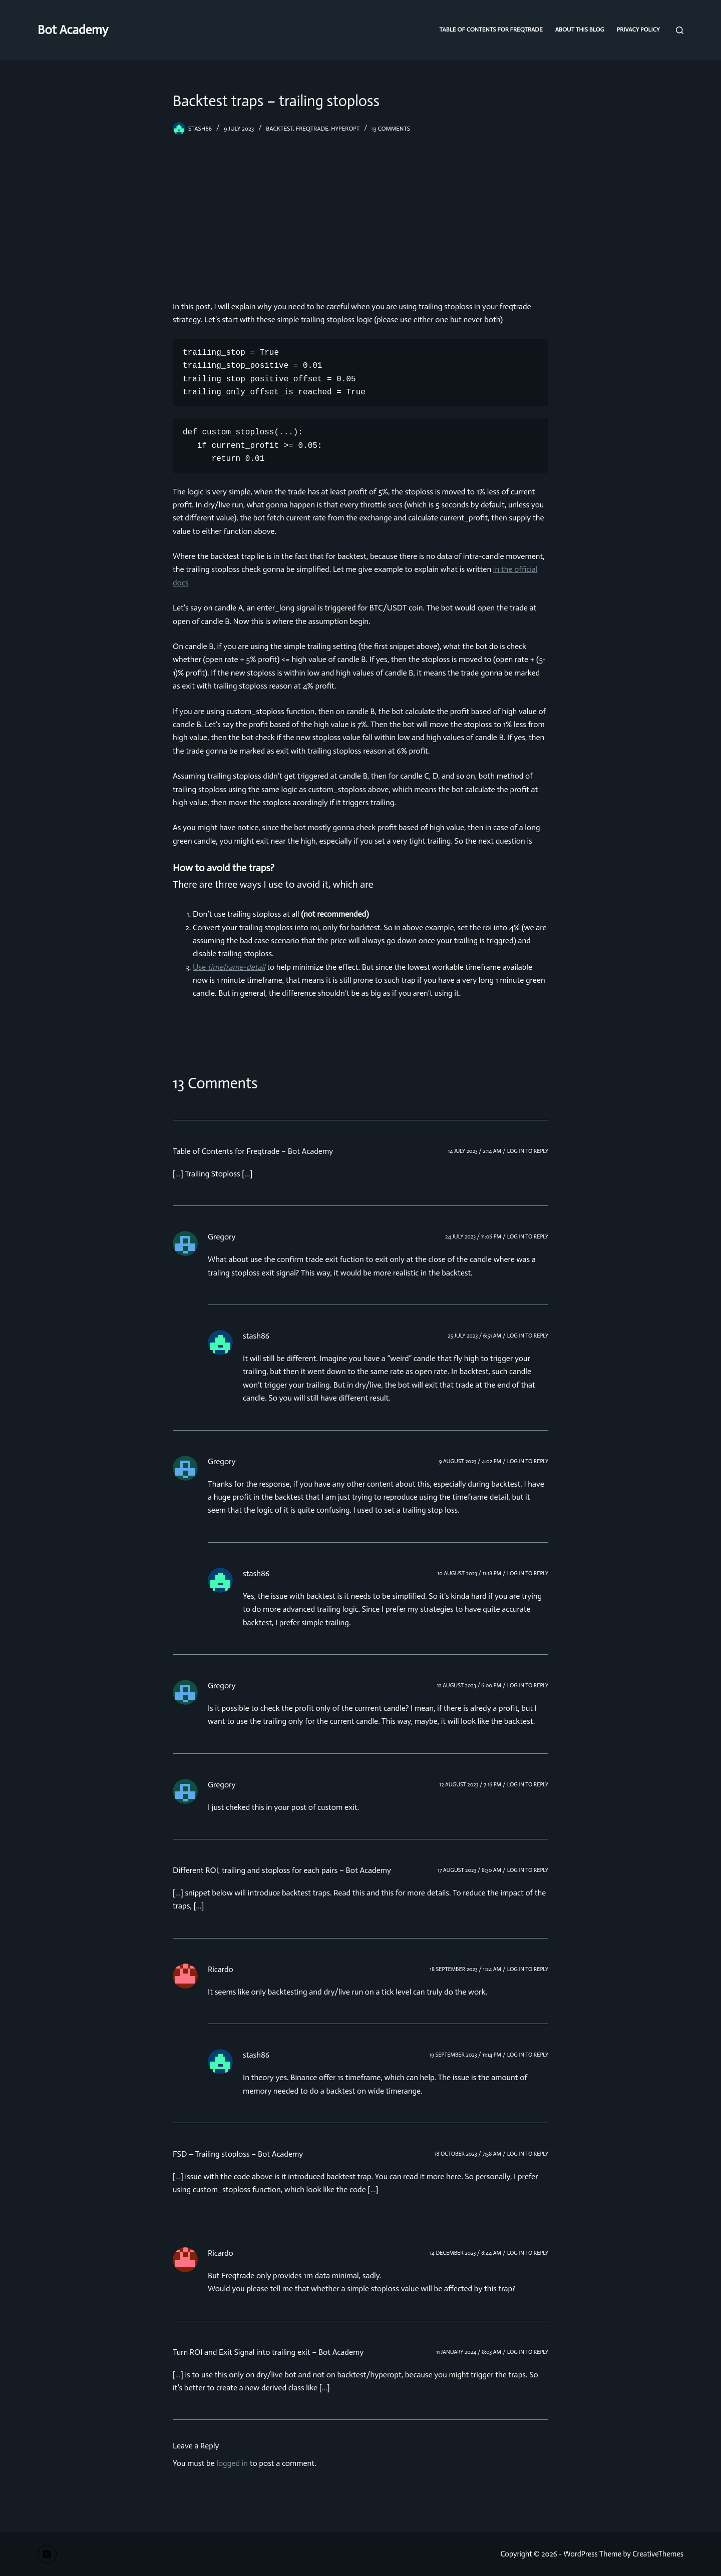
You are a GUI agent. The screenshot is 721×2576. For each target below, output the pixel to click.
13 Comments (391, 128)
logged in (232, 2463)
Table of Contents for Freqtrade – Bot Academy (253, 1151)
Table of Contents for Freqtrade (491, 29)
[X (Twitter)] (47, 2554)
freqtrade (312, 128)
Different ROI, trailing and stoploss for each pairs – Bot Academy (282, 1870)
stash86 (256, 1336)
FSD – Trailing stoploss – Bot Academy (238, 2154)
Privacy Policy (638, 29)
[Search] (679, 30)
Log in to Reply (527, 1151)
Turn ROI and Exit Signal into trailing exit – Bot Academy (268, 2352)
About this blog (579, 29)
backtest (279, 128)
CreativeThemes (657, 2553)
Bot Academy (73, 30)
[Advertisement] (360, 210)
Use (229, 967)
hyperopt (345, 128)
